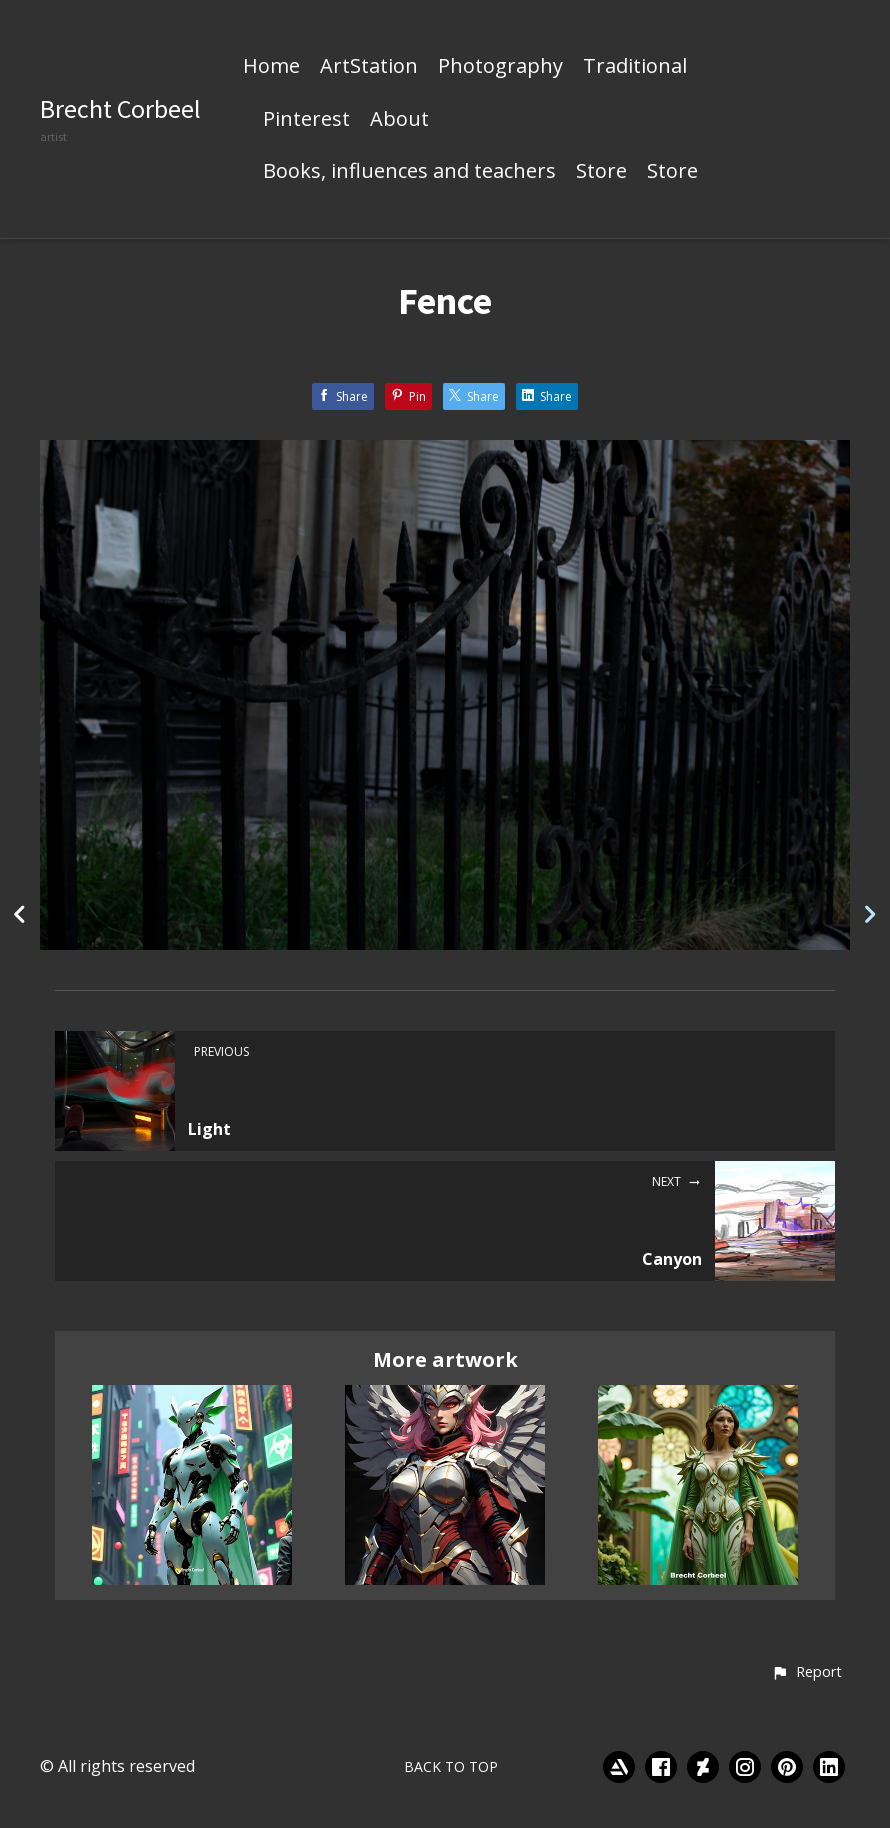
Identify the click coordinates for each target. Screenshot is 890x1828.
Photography (500, 67)
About (399, 120)
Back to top (451, 1766)
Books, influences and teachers (409, 172)
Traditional (635, 67)
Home (271, 67)
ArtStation (369, 67)
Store (601, 172)
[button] (806, 1673)
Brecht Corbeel (120, 108)
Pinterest (306, 120)
